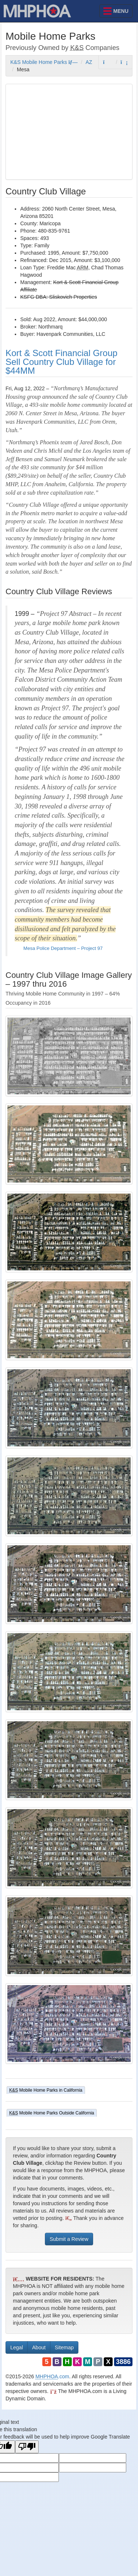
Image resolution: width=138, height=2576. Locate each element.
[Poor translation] (27, 2446)
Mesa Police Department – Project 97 (62, 948)
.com (52, 2376)
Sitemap (64, 2347)
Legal (16, 2347)
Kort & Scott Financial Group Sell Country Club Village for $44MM (61, 362)
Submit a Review (69, 2239)
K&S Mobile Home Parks (44, 62)
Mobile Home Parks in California (45, 2090)
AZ (89, 62)
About (39, 2347)
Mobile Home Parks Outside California (51, 2113)
